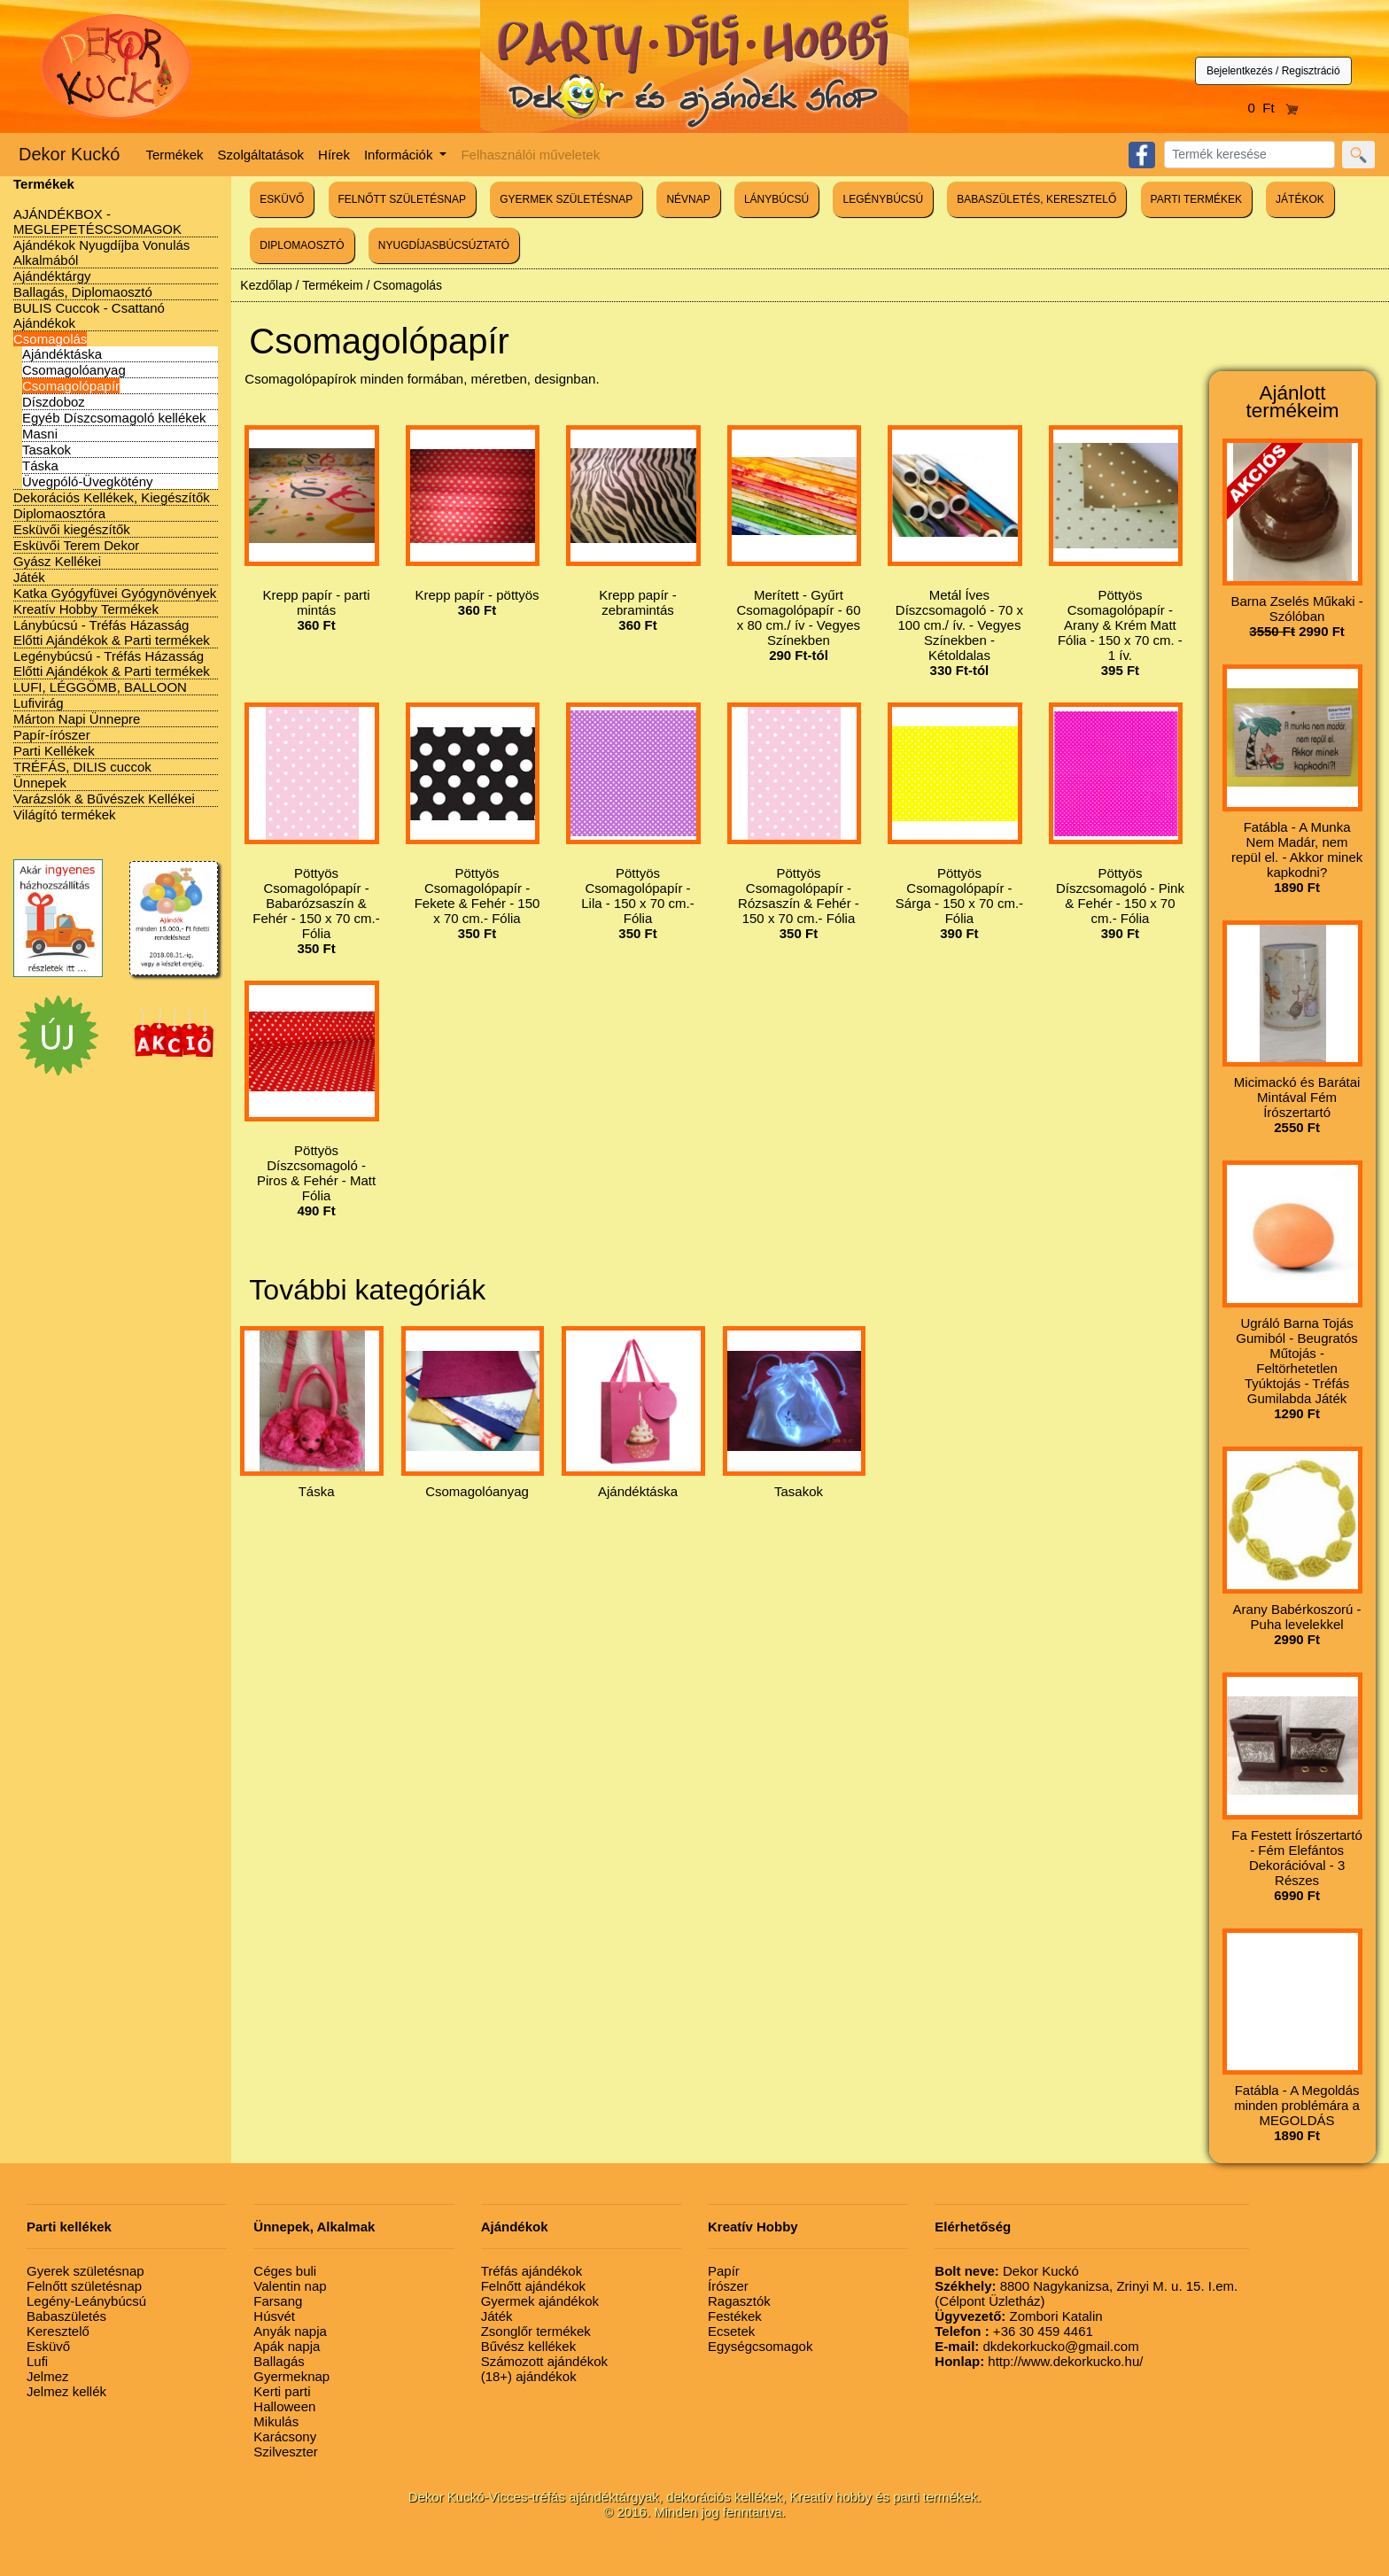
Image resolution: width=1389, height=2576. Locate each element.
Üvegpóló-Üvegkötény (87, 481)
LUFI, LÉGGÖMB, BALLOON (100, 686)
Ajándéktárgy (52, 275)
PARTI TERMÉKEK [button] (1196, 199)
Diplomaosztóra (59, 513)
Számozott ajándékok (544, 2361)
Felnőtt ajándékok (533, 2285)
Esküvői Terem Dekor (76, 545)
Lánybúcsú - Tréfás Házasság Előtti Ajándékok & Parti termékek (111, 632)
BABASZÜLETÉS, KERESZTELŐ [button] (1036, 199)
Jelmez (48, 2376)
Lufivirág (38, 702)
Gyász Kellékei (57, 561)
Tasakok (46, 449)
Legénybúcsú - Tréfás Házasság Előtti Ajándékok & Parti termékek (111, 663)
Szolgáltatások (261, 154)
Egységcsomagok (760, 2346)
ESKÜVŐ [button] (282, 199)
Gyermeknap (291, 2376)
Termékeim (332, 285)
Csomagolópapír (71, 385)
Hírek (334, 154)
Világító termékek (64, 814)
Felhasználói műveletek (530, 154)
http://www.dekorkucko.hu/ (1039, 2361)
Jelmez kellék (66, 2391)
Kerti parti (281, 2391)
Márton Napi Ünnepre (76, 718)
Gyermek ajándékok (540, 2300)
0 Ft (1274, 107)
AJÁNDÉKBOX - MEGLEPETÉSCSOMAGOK (97, 221)
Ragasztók (739, 2300)
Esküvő (48, 2346)
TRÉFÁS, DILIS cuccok (82, 766)
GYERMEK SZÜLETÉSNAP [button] (566, 199)
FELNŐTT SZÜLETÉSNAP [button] (402, 199)
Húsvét (274, 2316)
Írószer (728, 2285)
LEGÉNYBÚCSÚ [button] (882, 199)
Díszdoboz (53, 401)
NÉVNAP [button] (688, 199)
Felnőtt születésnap (84, 2285)
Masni (40, 433)
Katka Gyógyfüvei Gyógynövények (114, 593)
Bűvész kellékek (529, 2346)
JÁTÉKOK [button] (1300, 199)
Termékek (175, 154)
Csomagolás (50, 338)
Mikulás (276, 2421)
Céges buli (284, 2270)
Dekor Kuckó (69, 154)
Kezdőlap (265, 285)
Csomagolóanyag (74, 369)
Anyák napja (290, 2331)
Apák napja (286, 2346)
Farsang (277, 2300)
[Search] (1249, 154)
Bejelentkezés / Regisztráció (1273, 71)
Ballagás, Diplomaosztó (82, 291)
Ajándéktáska (62, 353)
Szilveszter (285, 2451)
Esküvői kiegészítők (71, 529)
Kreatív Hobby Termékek (86, 609)
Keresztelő (58, 2331)
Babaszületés (66, 2316)
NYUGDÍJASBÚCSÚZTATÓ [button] (443, 245)
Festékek (735, 2316)
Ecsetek (731, 2331)
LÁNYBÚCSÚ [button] (776, 199)
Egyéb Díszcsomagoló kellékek (114, 417)
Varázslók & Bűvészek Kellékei (104, 798)
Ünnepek (39, 782)
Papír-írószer (51, 734)
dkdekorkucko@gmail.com (1036, 2346)
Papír (724, 2270)
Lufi (37, 2361)
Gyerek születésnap (85, 2270)
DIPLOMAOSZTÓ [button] (302, 245)
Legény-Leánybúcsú (86, 2300)
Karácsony (284, 2436)
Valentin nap (289, 2285)
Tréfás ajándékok (532, 2270)
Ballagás (279, 2361)
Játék (29, 577)
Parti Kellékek (54, 750)
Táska (40, 465)
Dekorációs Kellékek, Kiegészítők (111, 497)
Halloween (284, 2406)
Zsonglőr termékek (536, 2331)
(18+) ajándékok (529, 2376)
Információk (400, 154)
